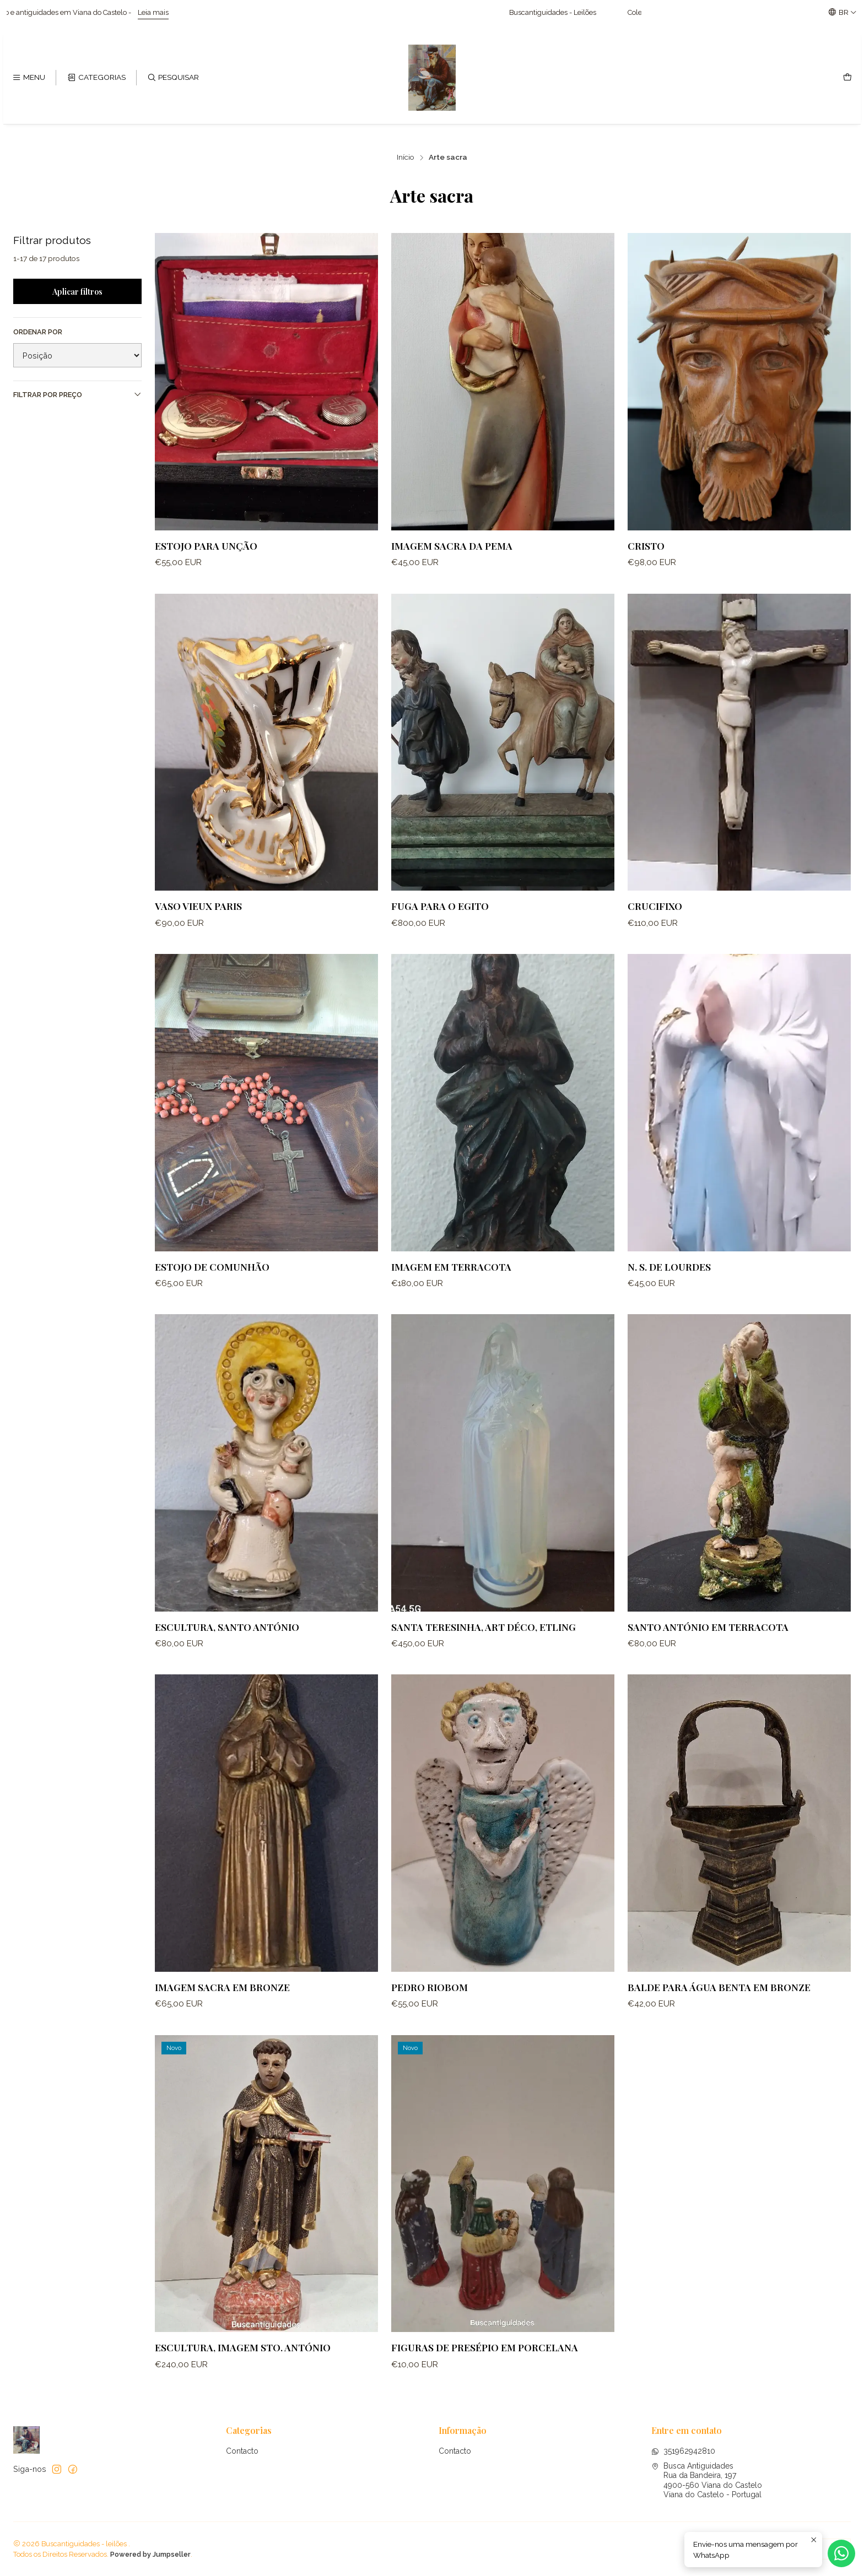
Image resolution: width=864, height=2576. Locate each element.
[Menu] (28, 77)
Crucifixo (655, 929)
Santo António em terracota (708, 1650)
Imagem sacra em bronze (222, 2010)
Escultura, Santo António (227, 1650)
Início (405, 157)
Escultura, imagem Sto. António (243, 2371)
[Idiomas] (842, 12)
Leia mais (198, 12)
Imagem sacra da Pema (451, 545)
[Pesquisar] (173, 77)
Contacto (242, 2451)
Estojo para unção (206, 545)
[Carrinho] (847, 77)
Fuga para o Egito (440, 929)
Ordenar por (37, 332)
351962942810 (683, 2451)
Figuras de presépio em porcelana (484, 2371)
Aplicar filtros (77, 291)
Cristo (646, 545)
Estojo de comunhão (212, 1289)
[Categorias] (95, 77)
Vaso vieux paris (198, 929)
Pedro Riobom (429, 2010)
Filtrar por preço (77, 394)
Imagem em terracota (451, 1289)
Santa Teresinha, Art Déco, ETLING (483, 1650)
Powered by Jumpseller (150, 2554)
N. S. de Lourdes (669, 1289)
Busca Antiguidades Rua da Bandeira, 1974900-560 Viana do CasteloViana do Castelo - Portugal (706, 2480)
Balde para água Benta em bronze (719, 2010)
